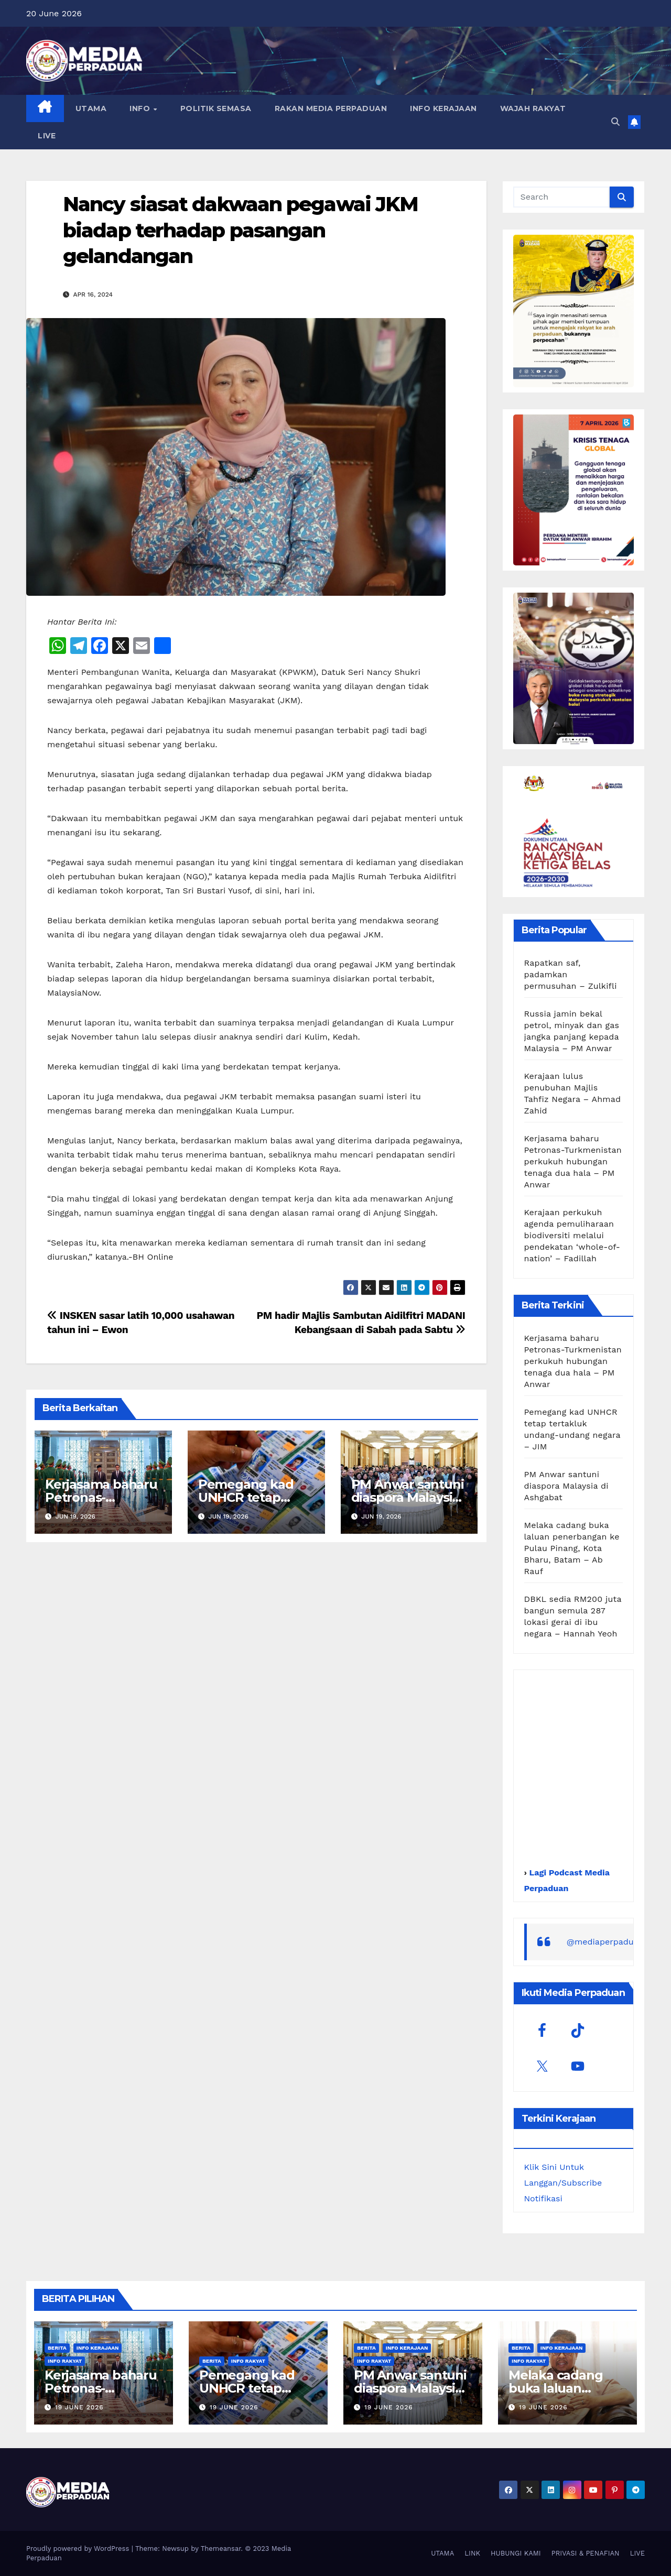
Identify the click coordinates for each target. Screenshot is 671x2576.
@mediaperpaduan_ (607, 1942)
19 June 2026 (79, 2407)
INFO (141, 108)
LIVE (47, 135)
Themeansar (221, 2548)
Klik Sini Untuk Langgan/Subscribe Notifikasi (563, 2182)
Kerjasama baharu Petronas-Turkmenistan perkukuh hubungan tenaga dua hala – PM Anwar (573, 1161)
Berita (57, 2348)
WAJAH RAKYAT (533, 108)
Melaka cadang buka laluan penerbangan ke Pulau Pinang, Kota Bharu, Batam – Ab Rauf (572, 1548)
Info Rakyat (65, 2361)
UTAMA (91, 108)
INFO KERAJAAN (443, 108)
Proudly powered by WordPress (79, 2548)
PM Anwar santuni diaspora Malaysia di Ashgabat (407, 1497)
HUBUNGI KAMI (516, 2553)
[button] (615, 122)
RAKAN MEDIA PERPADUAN (331, 108)
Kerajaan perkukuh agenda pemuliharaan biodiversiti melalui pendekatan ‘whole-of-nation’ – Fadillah (572, 1235)
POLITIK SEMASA (216, 108)
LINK (472, 2553)
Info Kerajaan (98, 2348)
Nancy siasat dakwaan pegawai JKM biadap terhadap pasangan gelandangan (240, 230)
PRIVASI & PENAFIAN (585, 2553)
